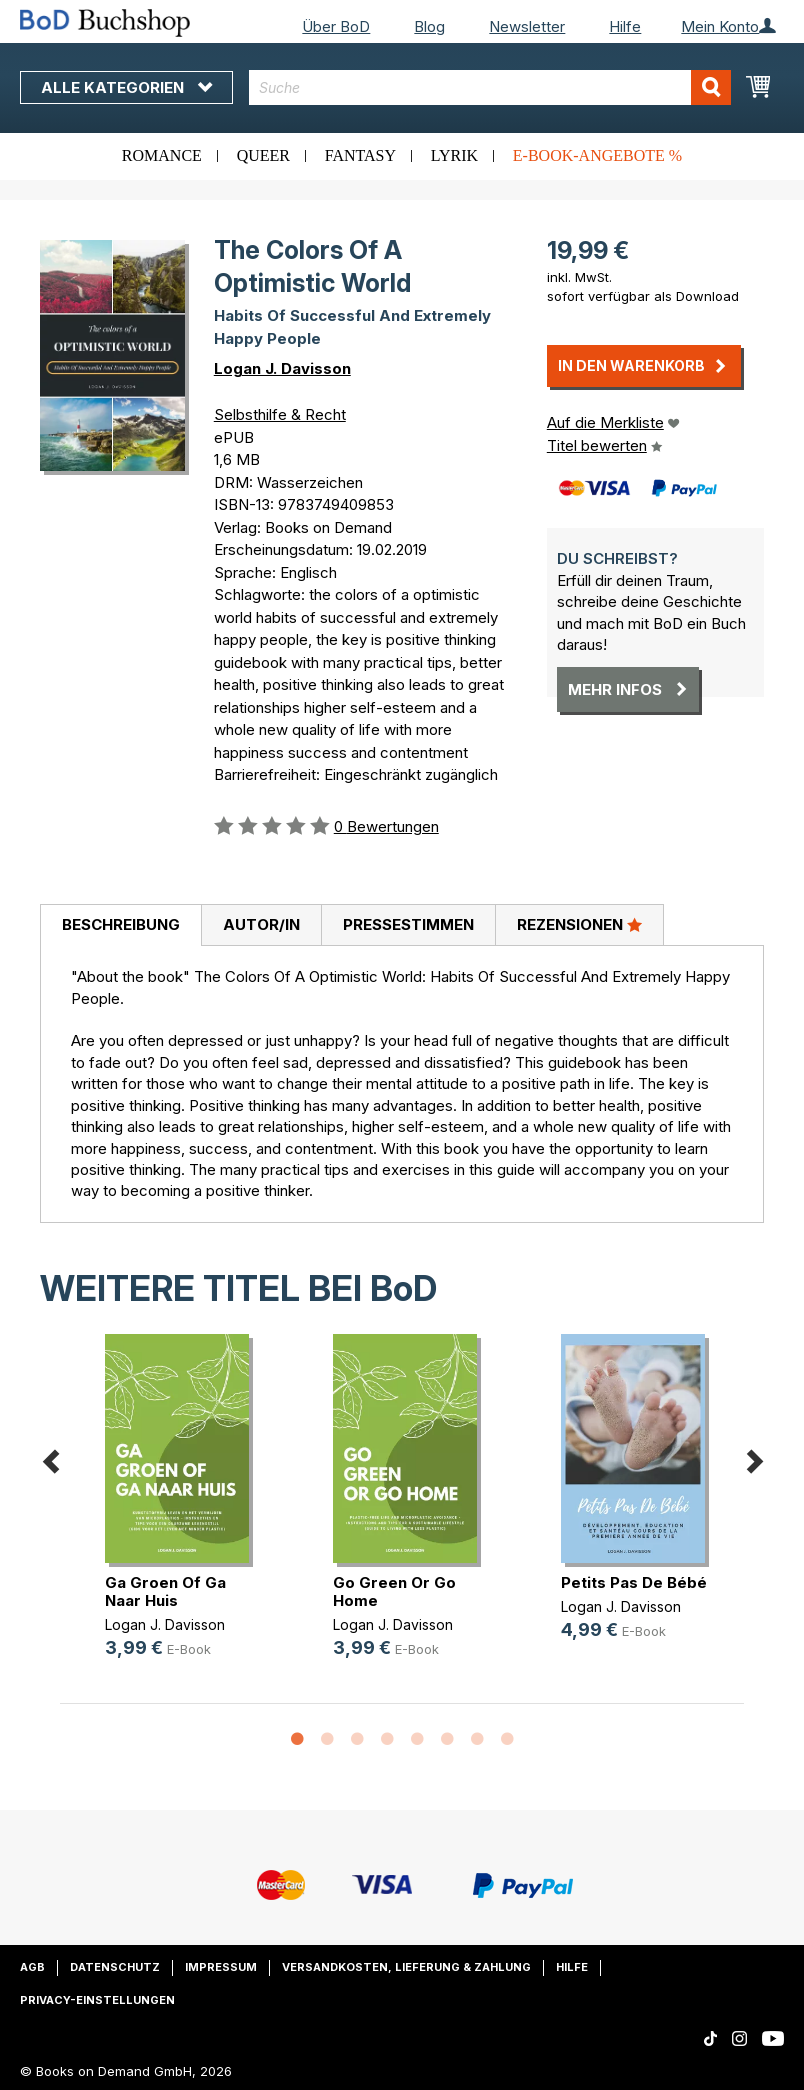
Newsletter (527, 26)
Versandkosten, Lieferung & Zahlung (406, 1967)
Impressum (221, 1967)
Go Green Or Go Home (394, 1591)
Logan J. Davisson (282, 368)
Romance (162, 155)
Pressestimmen (408, 924)
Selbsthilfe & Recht (280, 414)
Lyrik (454, 155)
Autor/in (261, 924)
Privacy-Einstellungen (97, 2000)
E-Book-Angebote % (597, 155)
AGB (32, 1967)
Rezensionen (579, 924)
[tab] (120, 926)
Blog (429, 26)
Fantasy (360, 155)
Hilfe (625, 26)
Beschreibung (121, 924)
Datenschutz (115, 1967)
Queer (263, 155)
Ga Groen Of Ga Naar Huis (165, 1591)
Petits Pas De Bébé (634, 1582)
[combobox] (489, 87)
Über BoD (336, 26)
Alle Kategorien (126, 87)
